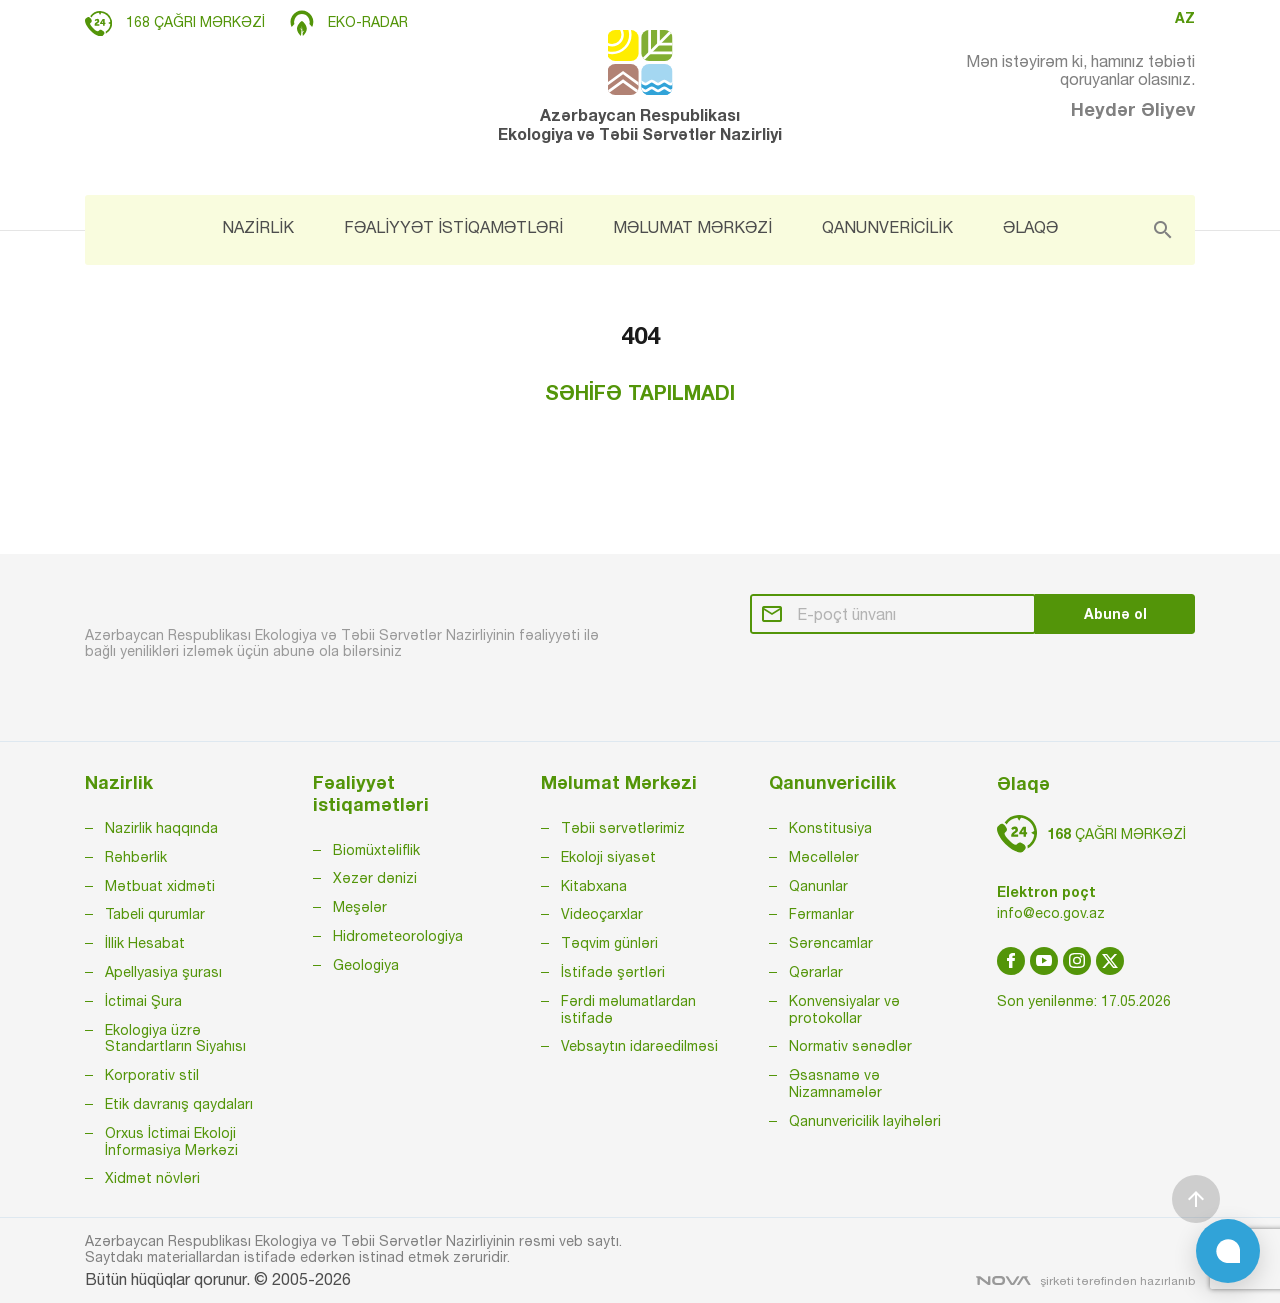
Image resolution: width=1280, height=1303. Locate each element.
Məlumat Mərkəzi (619, 782)
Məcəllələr (824, 857)
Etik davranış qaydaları (179, 1104)
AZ (1185, 18)
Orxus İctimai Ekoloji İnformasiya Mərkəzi (171, 1141)
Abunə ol (1115, 613)
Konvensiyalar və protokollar (844, 1009)
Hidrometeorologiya (398, 936)
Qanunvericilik (832, 782)
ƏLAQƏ (1030, 227)
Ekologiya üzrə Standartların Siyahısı (175, 1038)
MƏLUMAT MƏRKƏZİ (692, 227)
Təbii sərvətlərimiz (623, 828)
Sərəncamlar (831, 943)
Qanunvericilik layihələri (865, 1121)
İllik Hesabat (145, 943)
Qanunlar (818, 886)
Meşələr (360, 907)
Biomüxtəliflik (376, 850)
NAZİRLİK (258, 227)
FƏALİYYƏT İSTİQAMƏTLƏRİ (453, 227)
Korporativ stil (152, 1075)
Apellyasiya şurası (163, 972)
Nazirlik (119, 782)
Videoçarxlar (602, 914)
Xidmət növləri (152, 1178)
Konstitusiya (830, 828)
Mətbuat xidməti (160, 886)
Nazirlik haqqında (161, 828)
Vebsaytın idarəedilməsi (639, 1046)
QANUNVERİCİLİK (887, 227)
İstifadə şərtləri (613, 972)
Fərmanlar (821, 914)
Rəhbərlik (136, 857)
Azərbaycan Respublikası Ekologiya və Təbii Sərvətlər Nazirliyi (640, 86)
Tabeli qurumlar (155, 914)
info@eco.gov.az (1051, 913)
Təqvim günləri (609, 943)
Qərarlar (816, 972)
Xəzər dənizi (375, 878)
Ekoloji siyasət (608, 857)
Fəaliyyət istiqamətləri (371, 793)
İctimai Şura (143, 1001)
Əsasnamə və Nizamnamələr (835, 1083)
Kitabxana (594, 886)
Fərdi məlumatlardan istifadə (628, 1009)
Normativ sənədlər (850, 1046)
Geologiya (366, 965)
